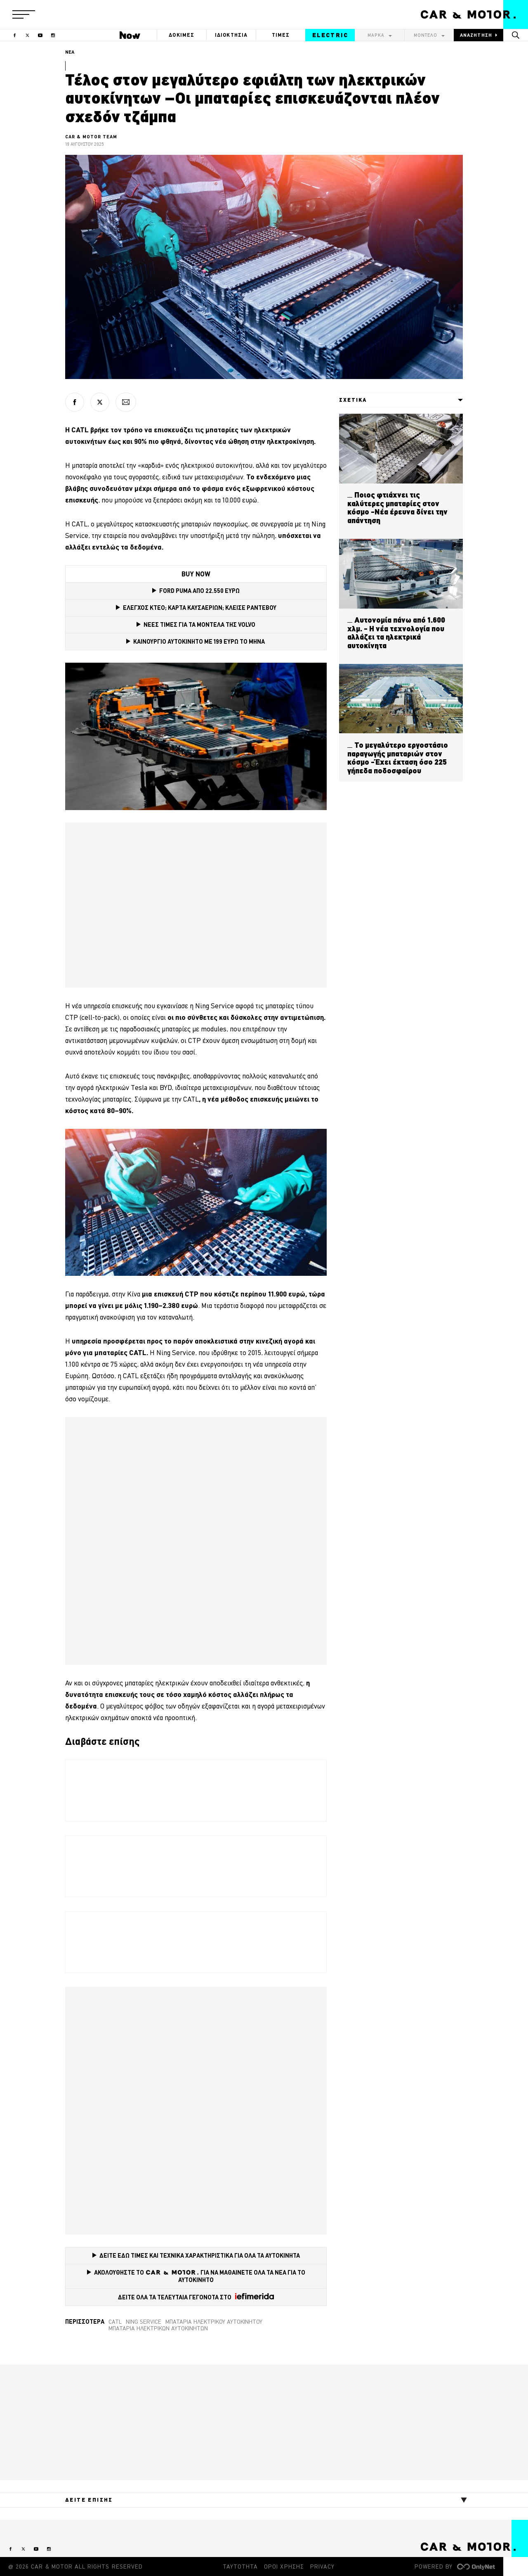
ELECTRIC (330, 35)
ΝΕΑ (69, 52)
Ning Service (143, 2321)
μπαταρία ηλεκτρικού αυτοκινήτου (213, 2321)
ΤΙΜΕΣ (281, 35)
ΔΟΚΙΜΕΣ (181, 35)
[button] (23, 14)
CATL (115, 2321)
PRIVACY (322, 2566)
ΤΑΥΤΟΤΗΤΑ (240, 2566)
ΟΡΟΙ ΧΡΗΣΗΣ (284, 2566)
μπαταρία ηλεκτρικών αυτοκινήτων (158, 2328)
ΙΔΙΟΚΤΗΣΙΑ (231, 35)
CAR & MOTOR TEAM (91, 136)
